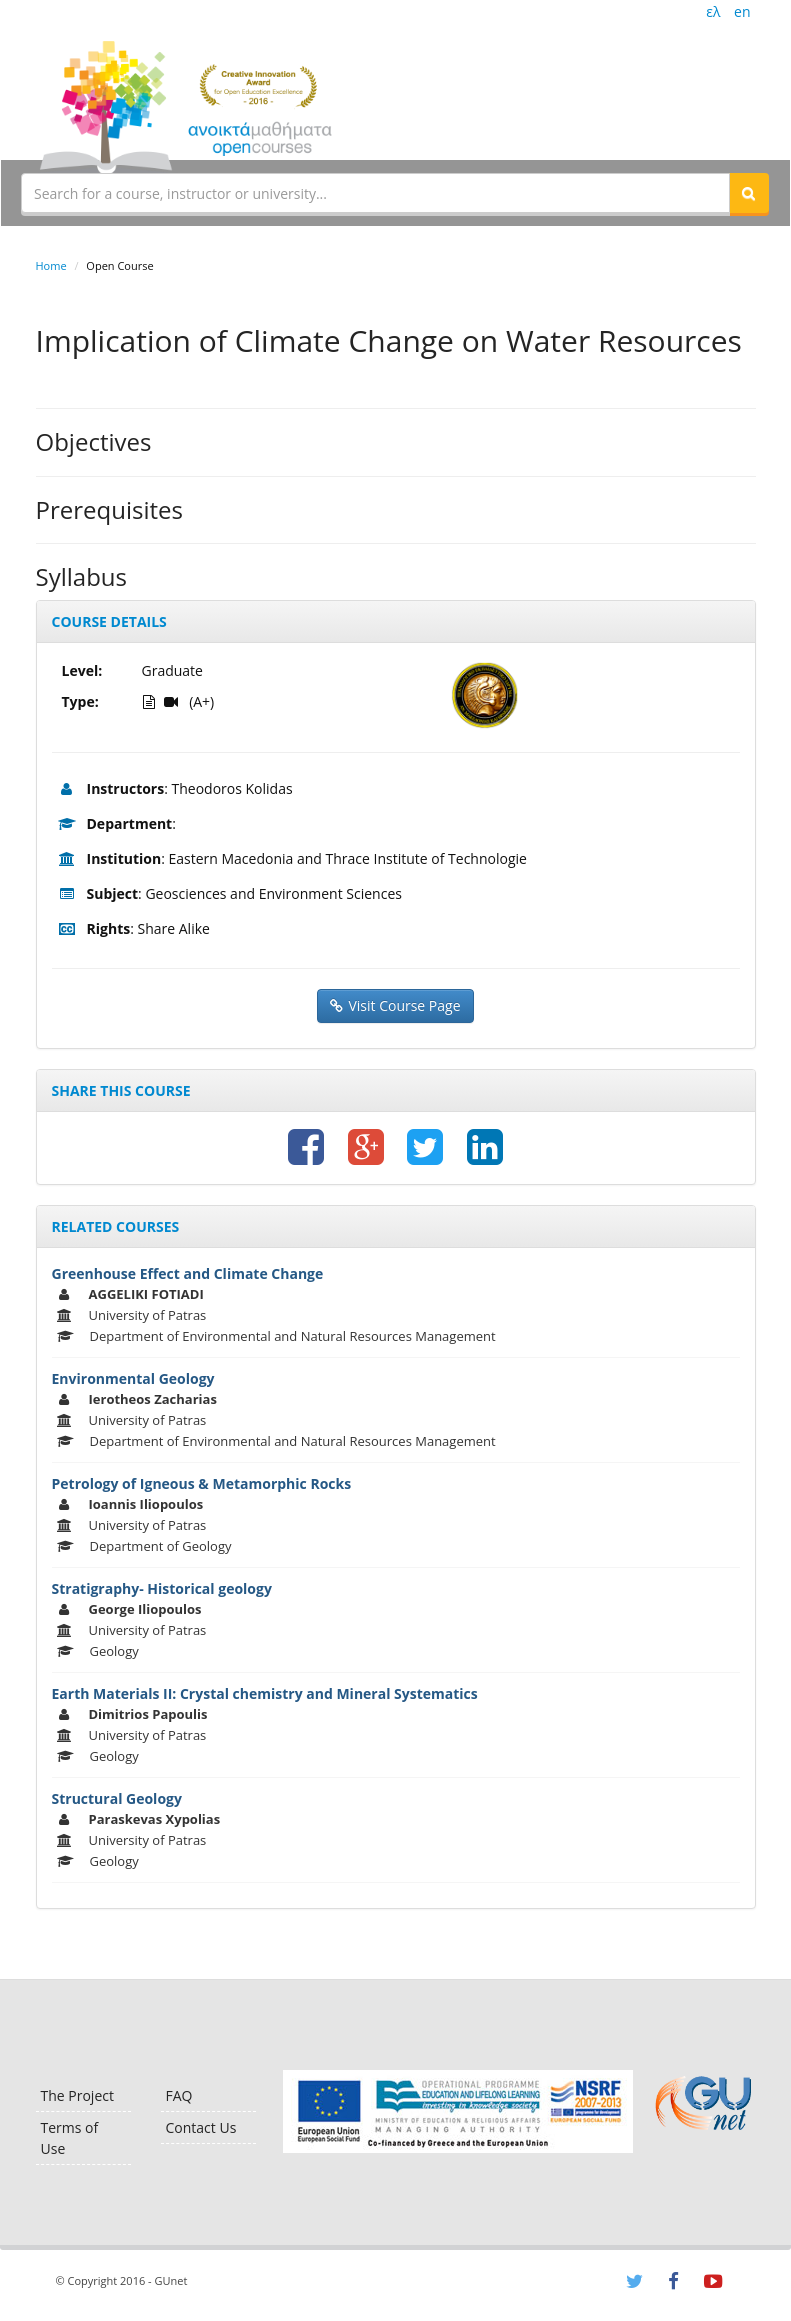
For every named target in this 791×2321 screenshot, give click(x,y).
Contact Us (201, 2127)
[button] (749, 193)
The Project (77, 2095)
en (742, 11)
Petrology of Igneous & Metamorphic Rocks (202, 1483)
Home (51, 265)
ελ (713, 11)
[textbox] (375, 193)
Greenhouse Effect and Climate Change (188, 1273)
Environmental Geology (133, 1378)
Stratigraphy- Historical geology (162, 1588)
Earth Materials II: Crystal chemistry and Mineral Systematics (265, 1693)
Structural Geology (117, 1798)
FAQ (179, 2095)
